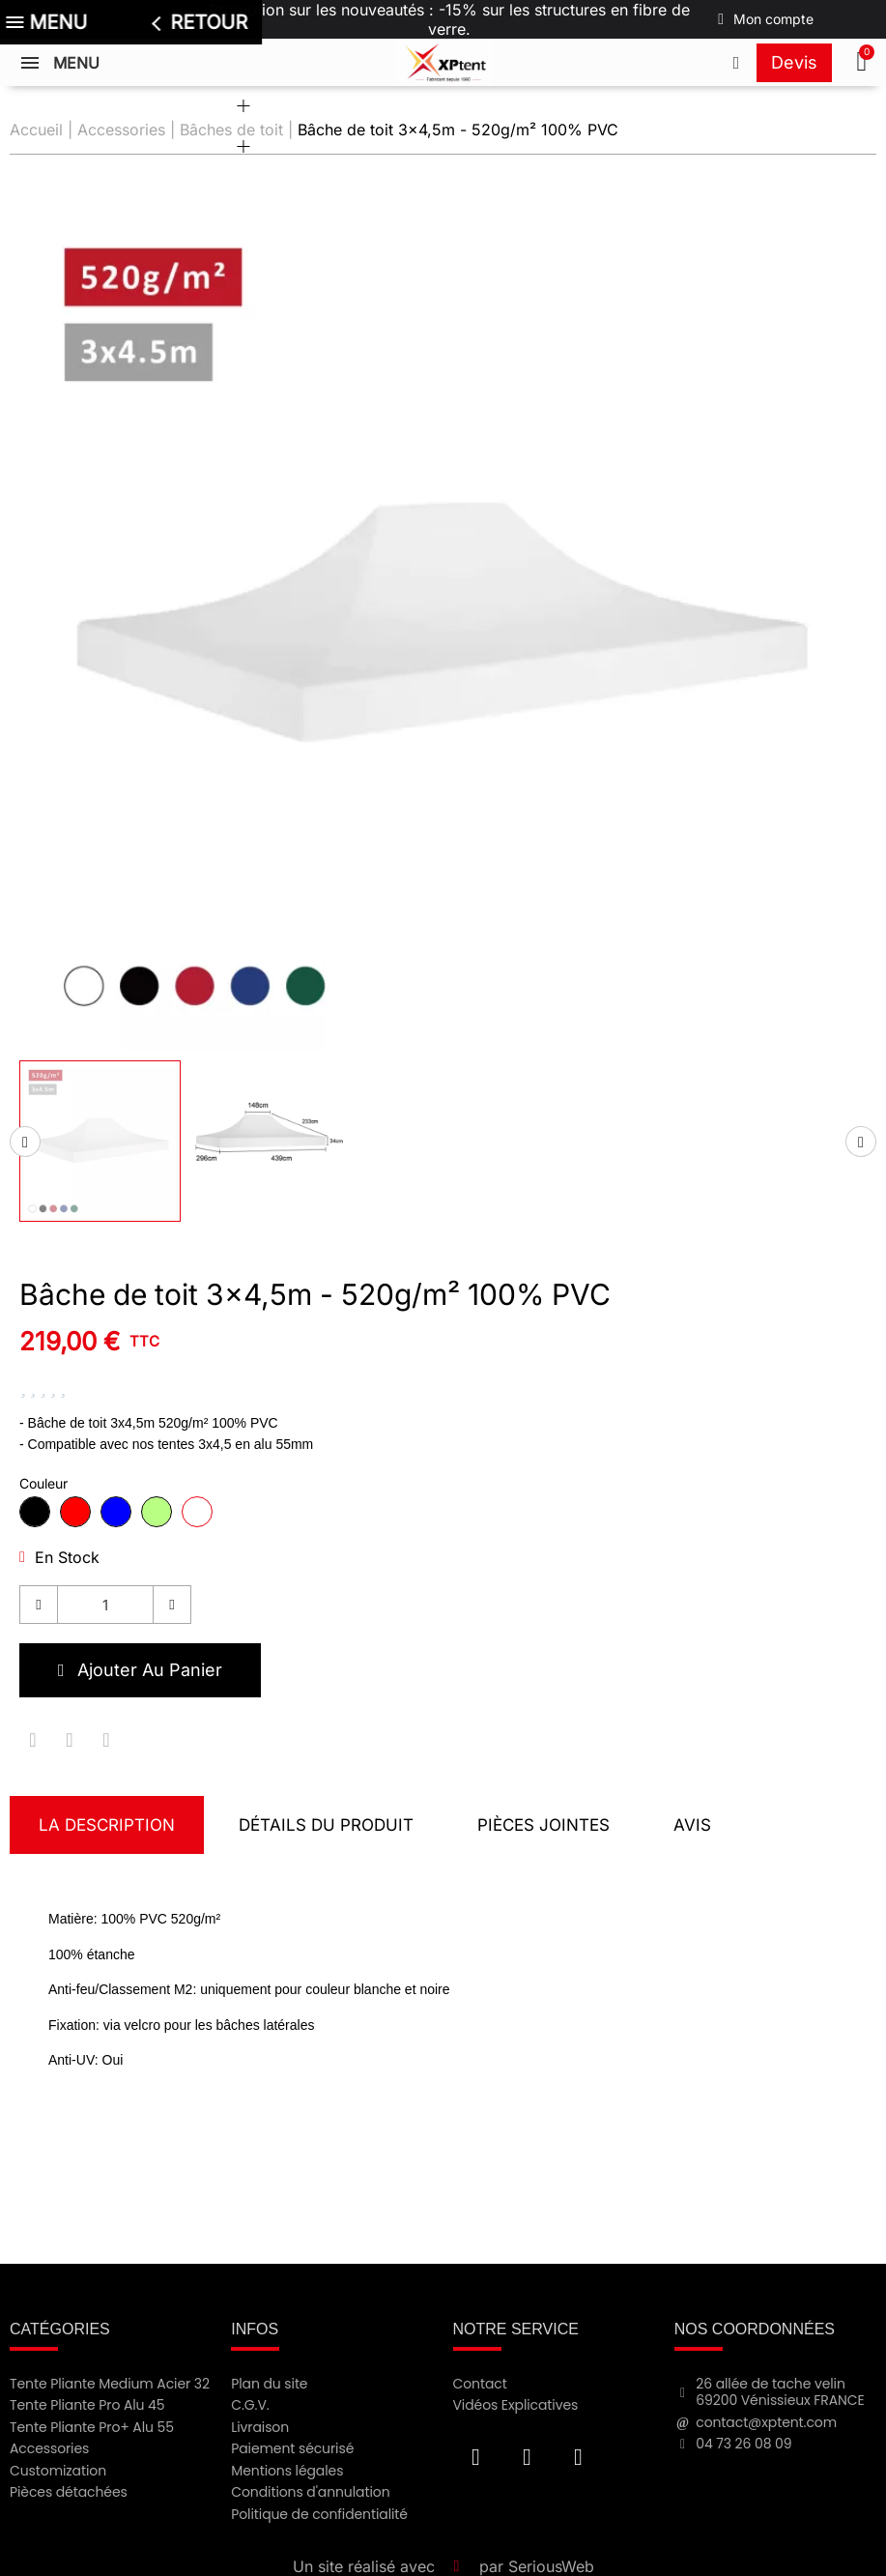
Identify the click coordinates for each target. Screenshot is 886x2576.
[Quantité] (105, 1604)
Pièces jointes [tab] (543, 1825)
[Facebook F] (476, 2457)
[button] (863, 62)
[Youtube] (527, 2457)
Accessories (121, 129)
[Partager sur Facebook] (32, 1739)
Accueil (36, 129)
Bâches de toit (231, 129)
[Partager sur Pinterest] (106, 1739)
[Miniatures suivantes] (860, 1141)
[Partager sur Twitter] (69, 1739)
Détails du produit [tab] (326, 1825)
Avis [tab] (692, 1825)
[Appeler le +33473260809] (736, 63)
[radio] (34, 1511)
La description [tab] (107, 1825)
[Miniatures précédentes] (25, 1141)
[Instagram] (579, 2457)
